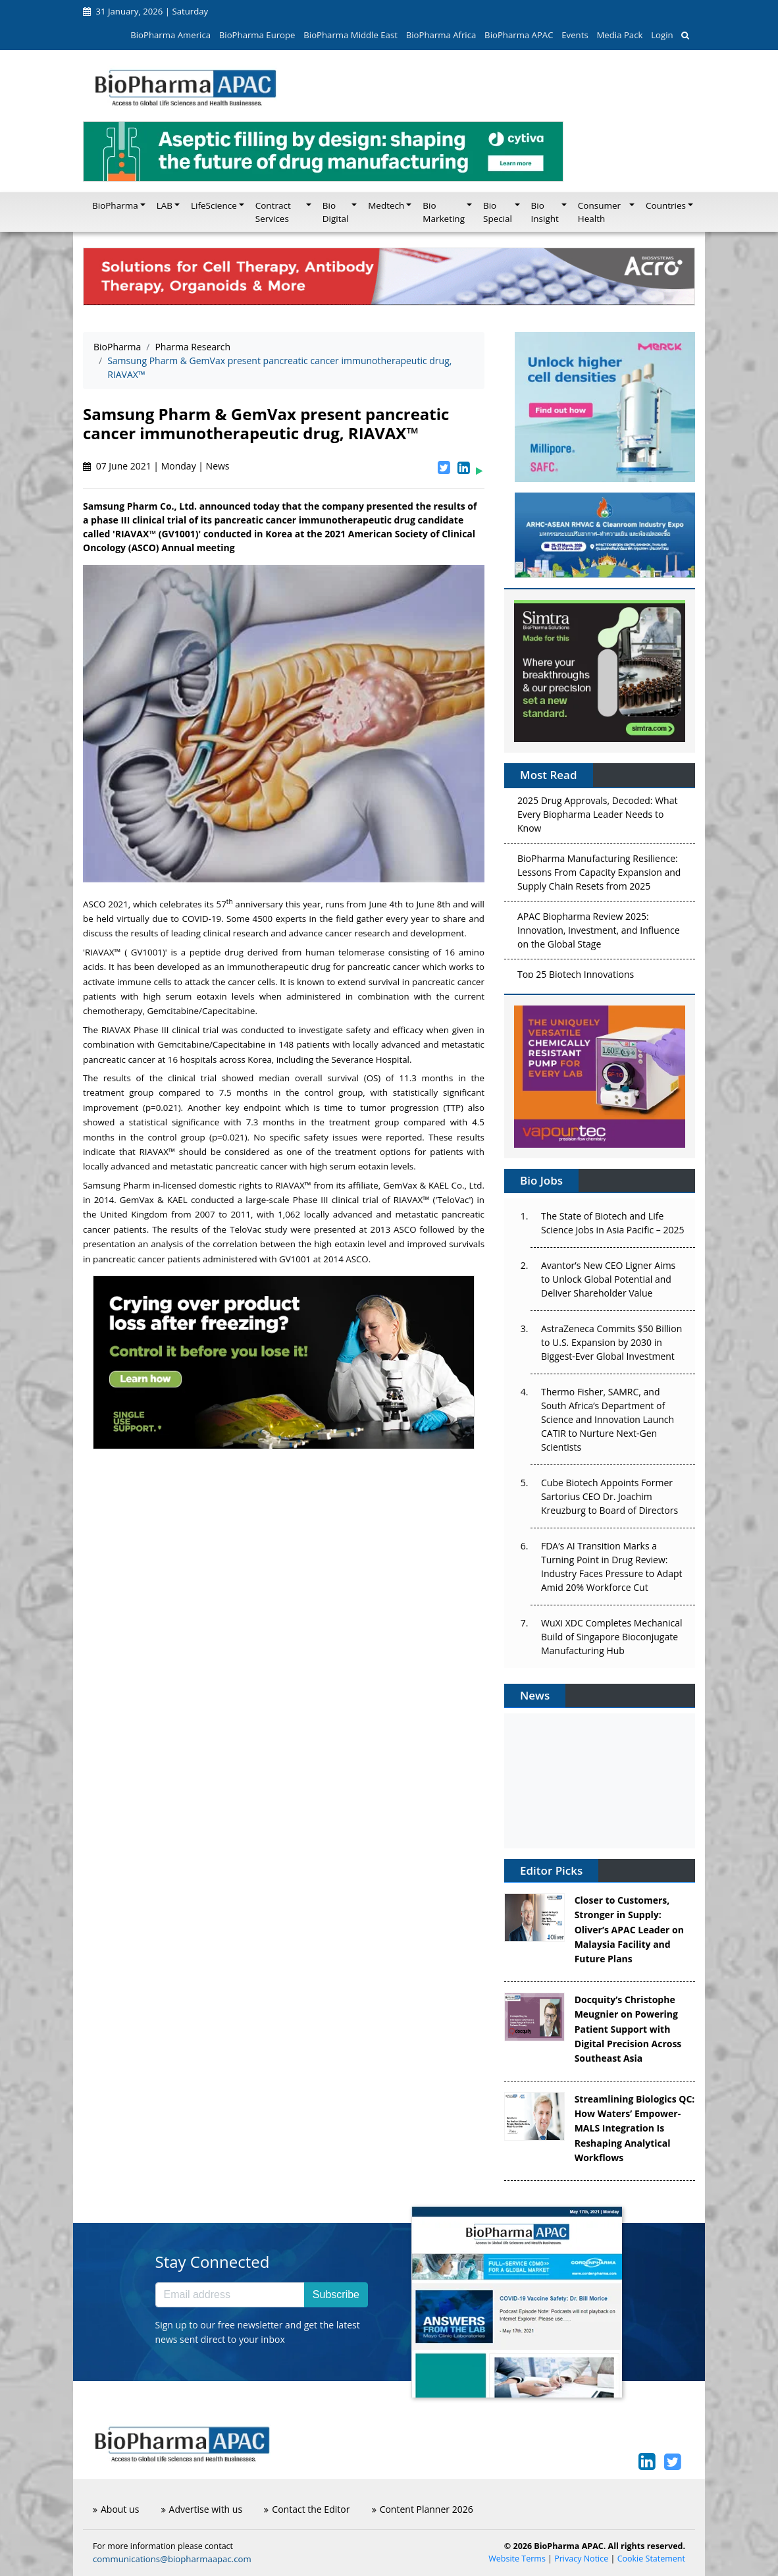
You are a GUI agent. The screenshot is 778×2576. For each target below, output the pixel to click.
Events (574, 35)
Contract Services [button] (273, 212)
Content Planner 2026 (422, 2509)
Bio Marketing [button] (444, 212)
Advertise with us (202, 2509)
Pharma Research (192, 346)
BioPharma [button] (115, 205)
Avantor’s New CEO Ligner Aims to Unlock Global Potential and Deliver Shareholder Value (608, 1279)
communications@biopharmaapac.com (172, 2559)
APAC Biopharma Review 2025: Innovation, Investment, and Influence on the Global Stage (598, 933)
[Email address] (230, 2294)
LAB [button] (164, 205)
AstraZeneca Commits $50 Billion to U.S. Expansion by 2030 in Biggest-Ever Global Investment (611, 1342)
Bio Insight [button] (545, 212)
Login (662, 35)
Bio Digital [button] (336, 212)
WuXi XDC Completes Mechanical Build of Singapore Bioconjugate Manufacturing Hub (611, 1637)
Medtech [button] (386, 205)
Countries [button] (666, 205)
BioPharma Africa (441, 35)
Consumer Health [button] (599, 212)
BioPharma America (170, 35)
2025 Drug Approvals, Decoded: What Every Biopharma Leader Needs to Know (597, 817)
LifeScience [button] (214, 205)
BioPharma (117, 346)
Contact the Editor (307, 2509)
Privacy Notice (581, 2558)
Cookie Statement (651, 2558)
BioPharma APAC (518, 35)
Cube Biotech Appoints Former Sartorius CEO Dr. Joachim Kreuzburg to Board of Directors (609, 1496)
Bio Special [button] (497, 212)
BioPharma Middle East (350, 35)
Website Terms (517, 2558)
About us (116, 2509)
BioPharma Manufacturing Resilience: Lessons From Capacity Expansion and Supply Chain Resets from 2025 (599, 875)
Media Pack (619, 35)
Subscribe (336, 2294)
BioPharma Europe (257, 35)
